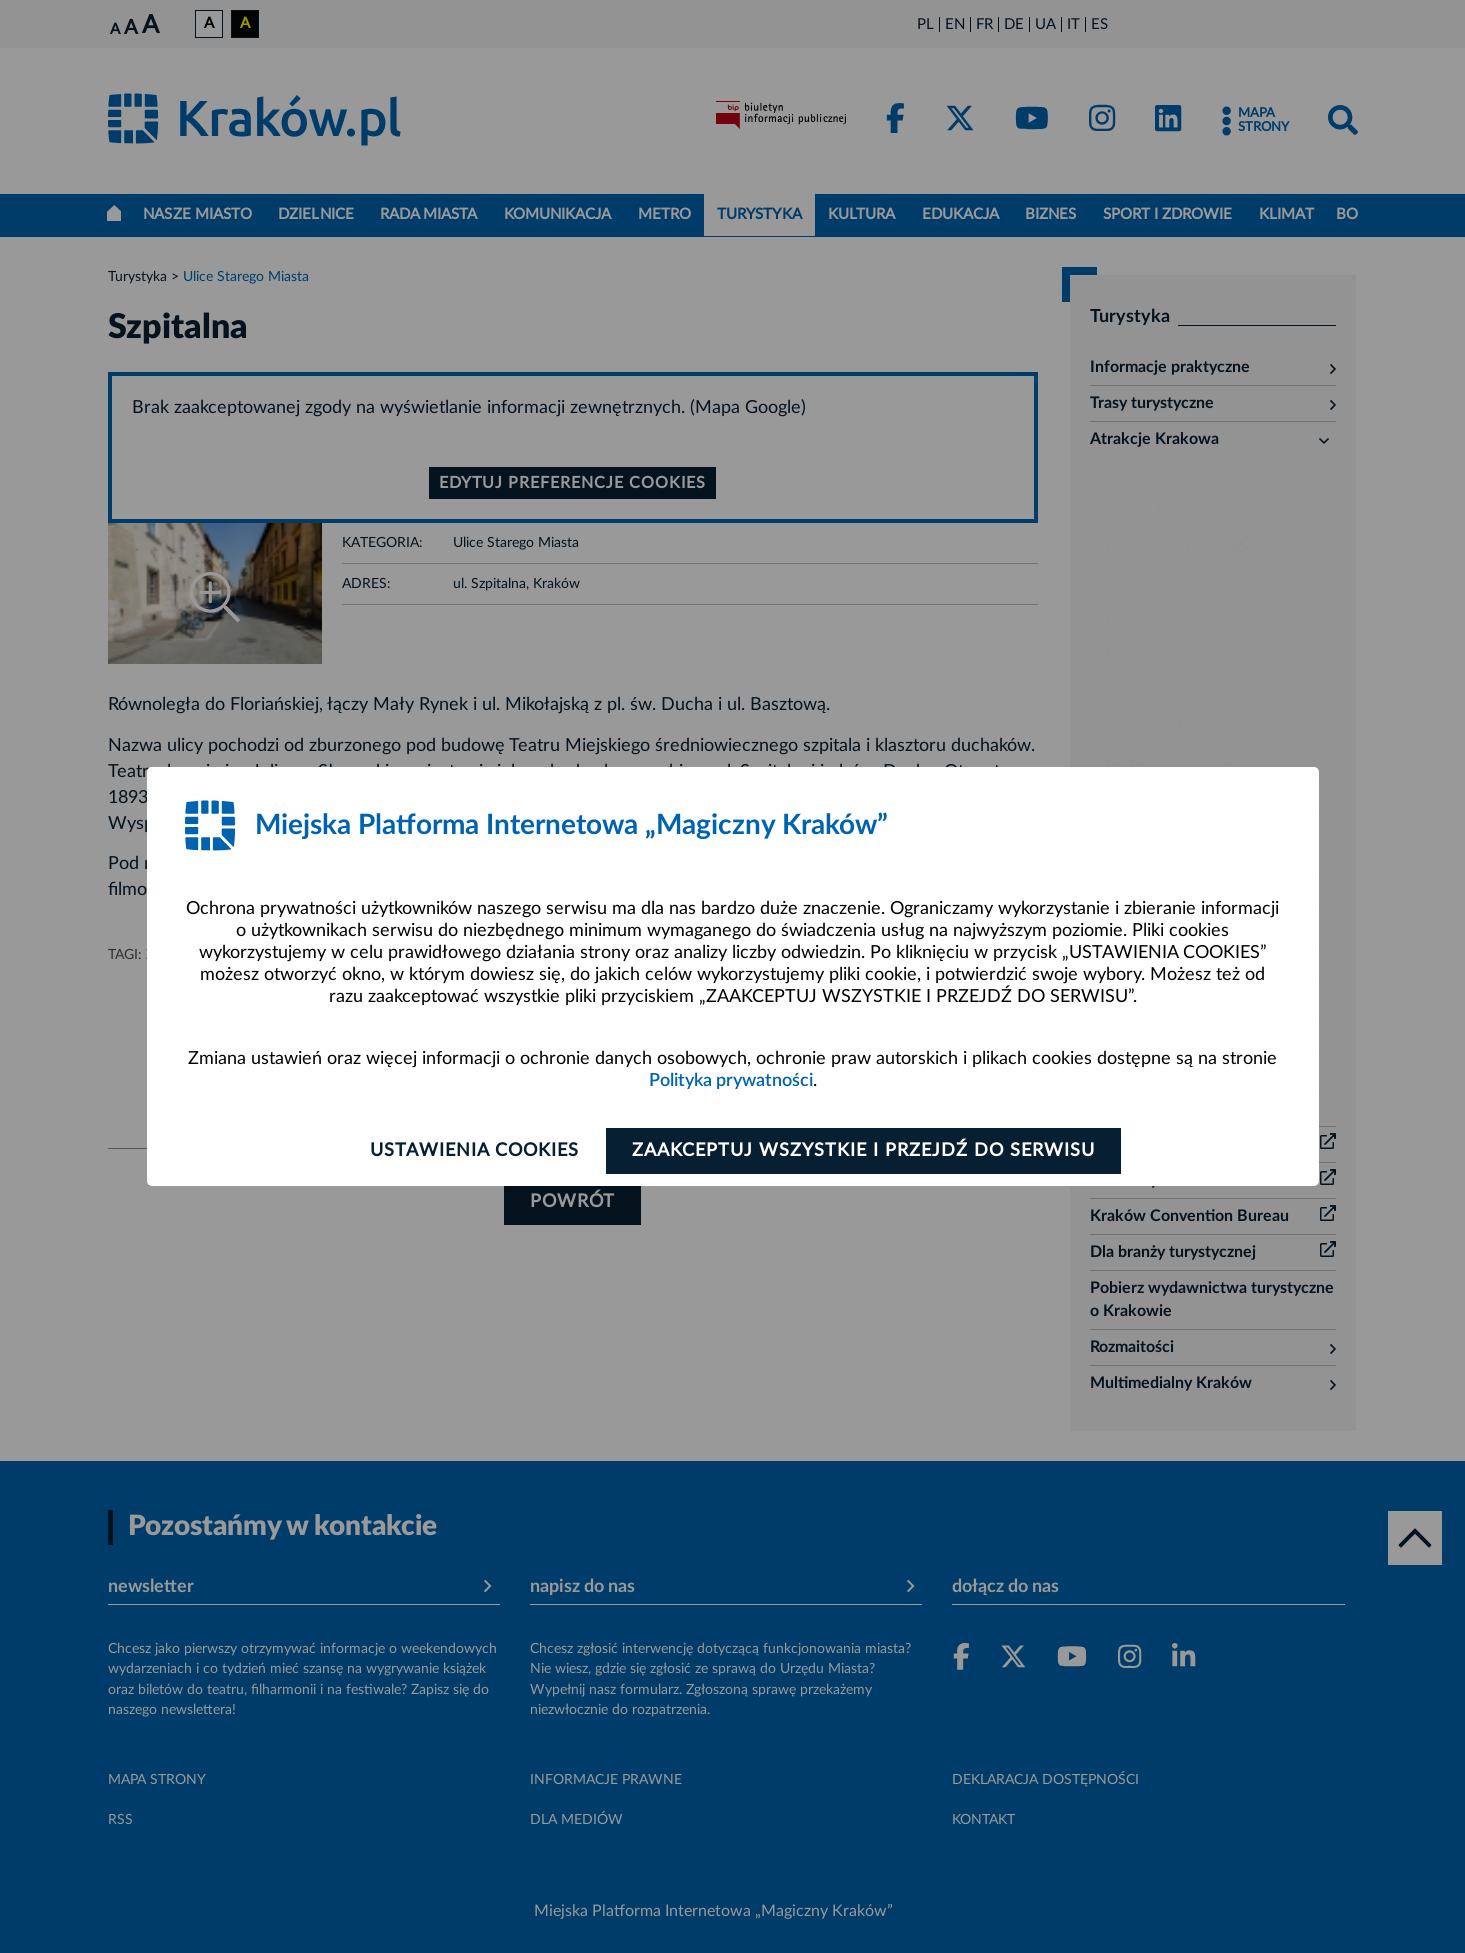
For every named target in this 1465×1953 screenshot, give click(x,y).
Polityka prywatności (731, 1081)
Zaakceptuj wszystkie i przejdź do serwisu (864, 1151)
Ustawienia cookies (474, 1151)
